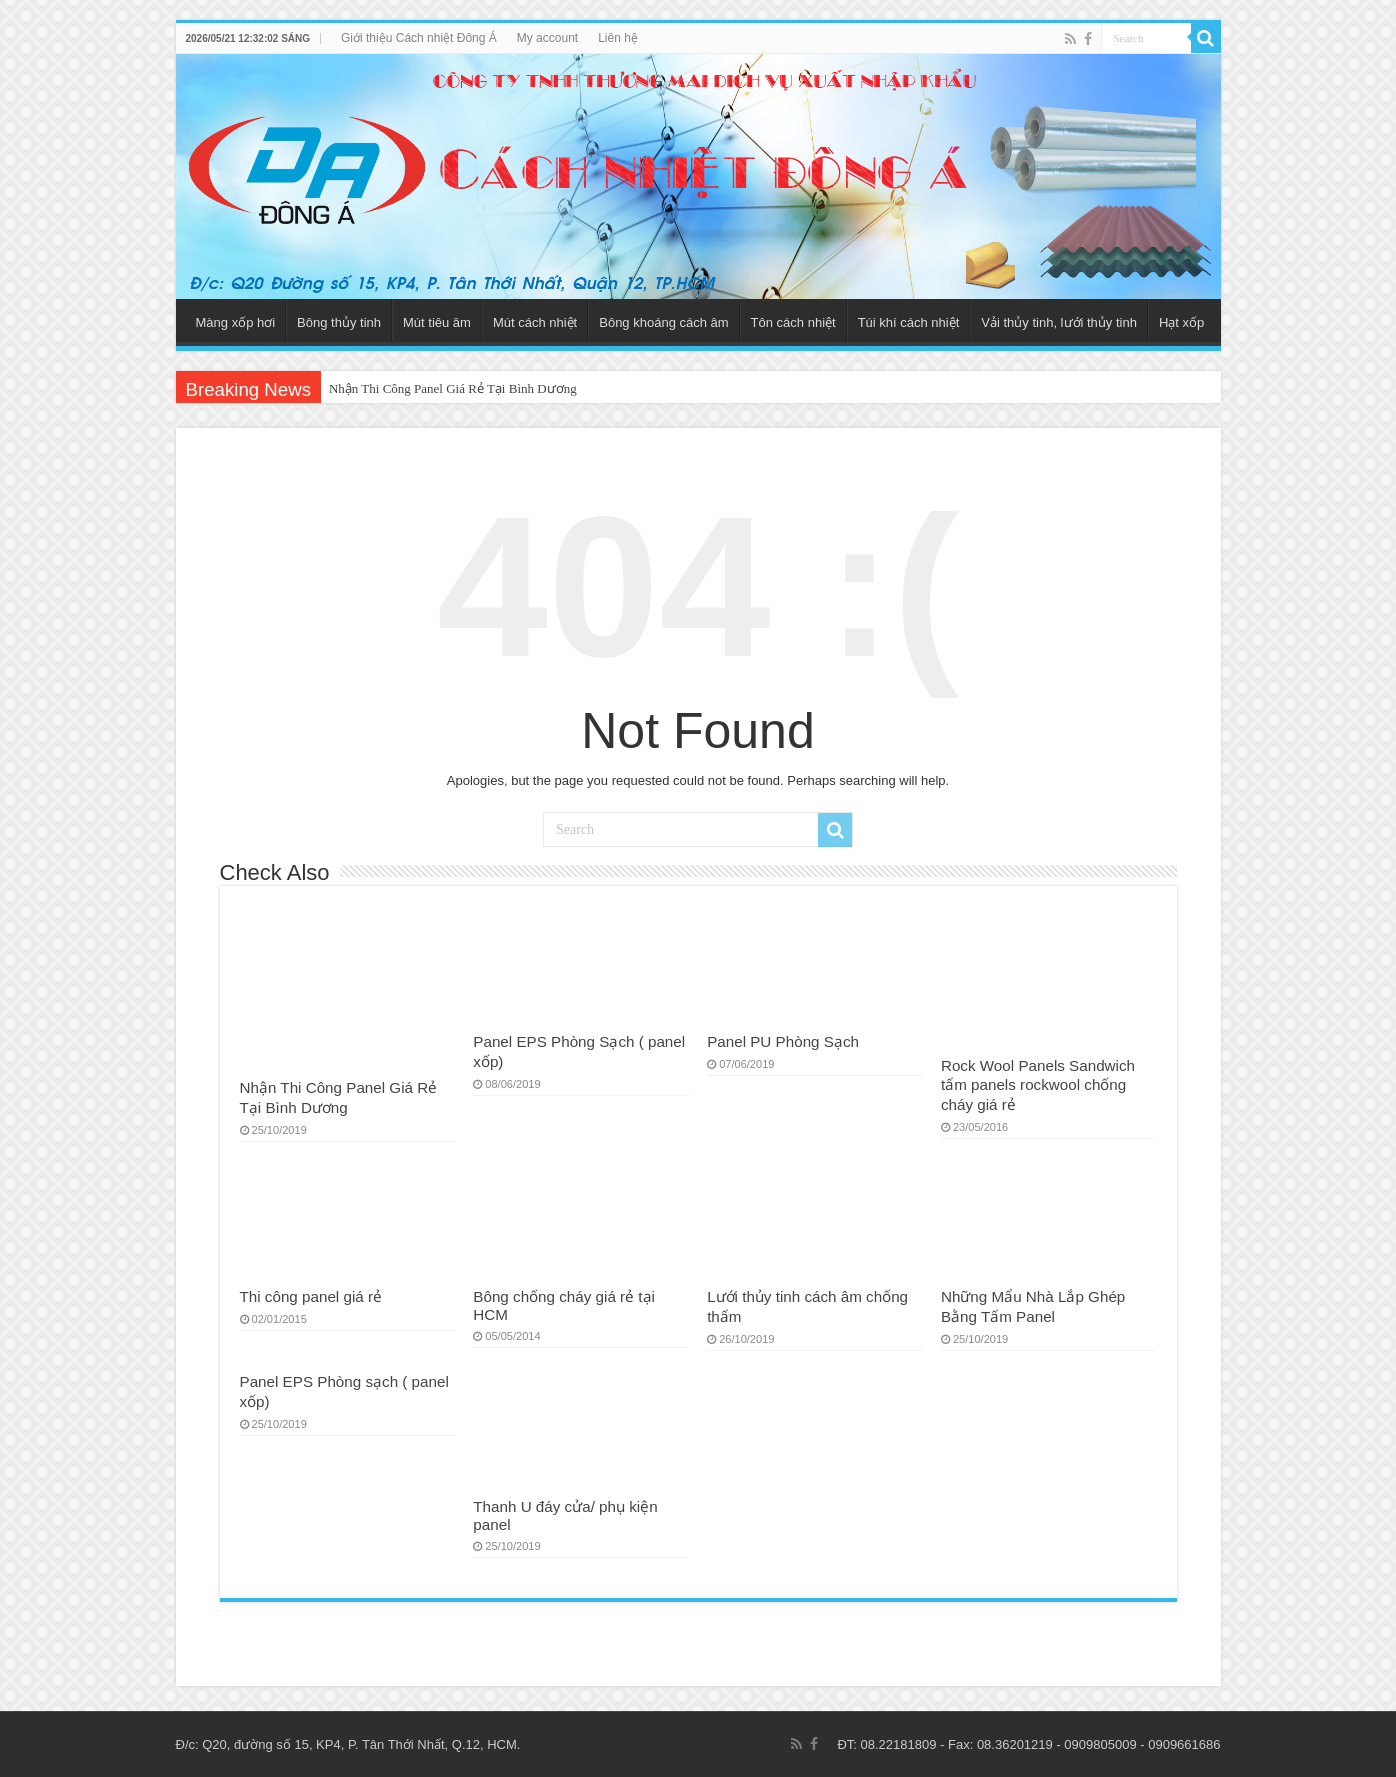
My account (547, 38)
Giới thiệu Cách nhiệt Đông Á (419, 38)
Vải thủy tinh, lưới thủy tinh (1059, 322)
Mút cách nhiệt (535, 322)
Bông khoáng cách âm (663, 322)
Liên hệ (618, 38)
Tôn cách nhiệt (793, 322)
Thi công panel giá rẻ (311, 1296)
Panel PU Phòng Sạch (783, 1041)
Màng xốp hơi (236, 322)
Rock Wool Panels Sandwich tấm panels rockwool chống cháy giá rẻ (1038, 1085)
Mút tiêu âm (437, 322)
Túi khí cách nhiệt (909, 322)
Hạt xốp (1181, 322)
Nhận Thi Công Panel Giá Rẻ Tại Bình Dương (453, 388)
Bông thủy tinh (339, 322)
